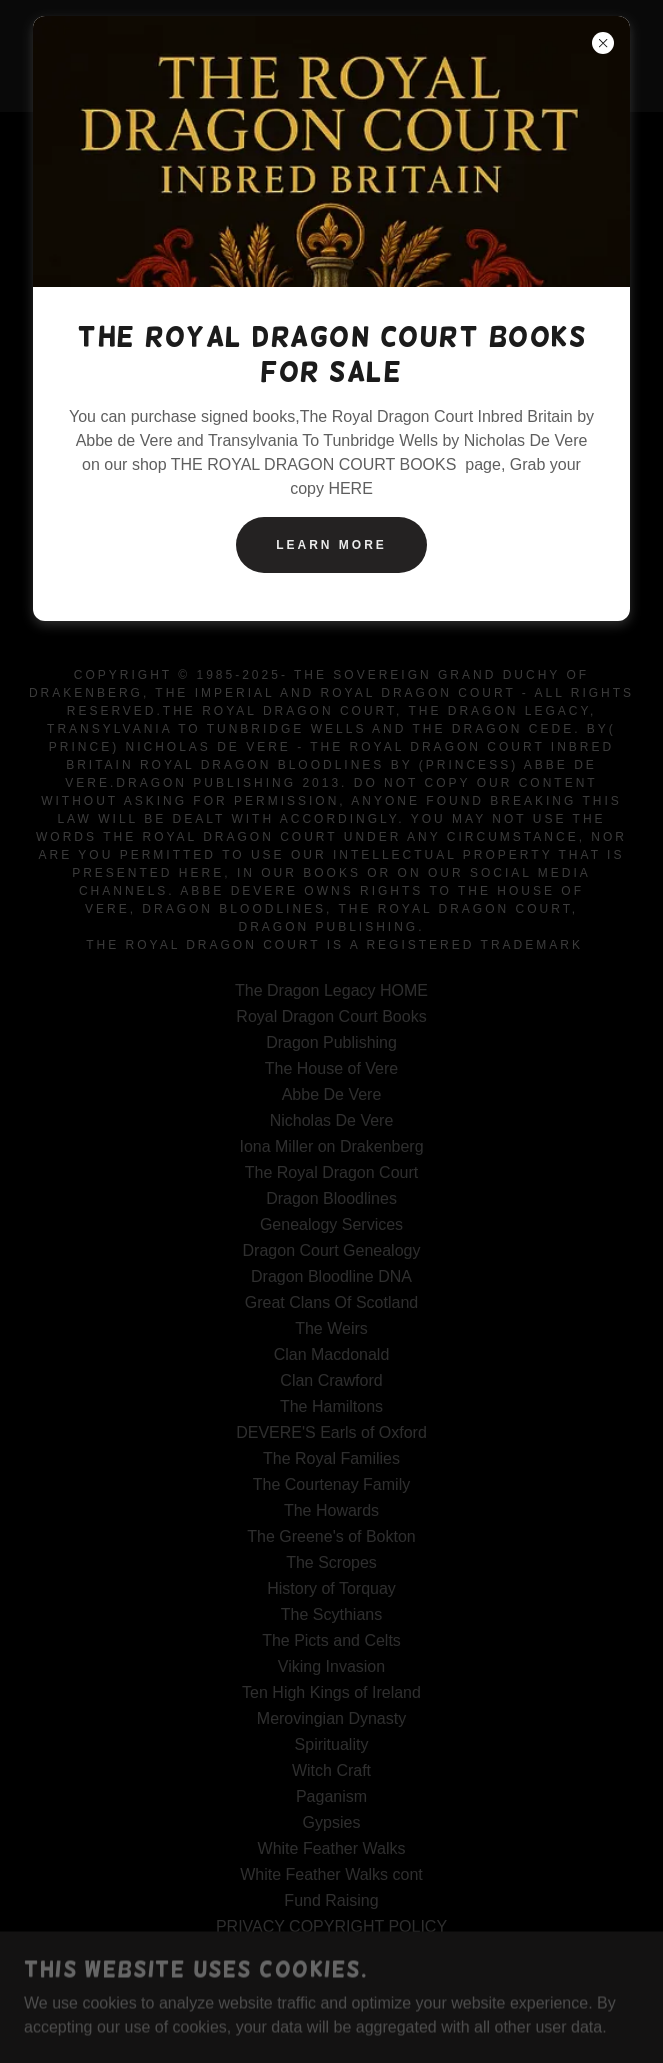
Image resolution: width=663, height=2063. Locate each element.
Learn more (331, 545)
